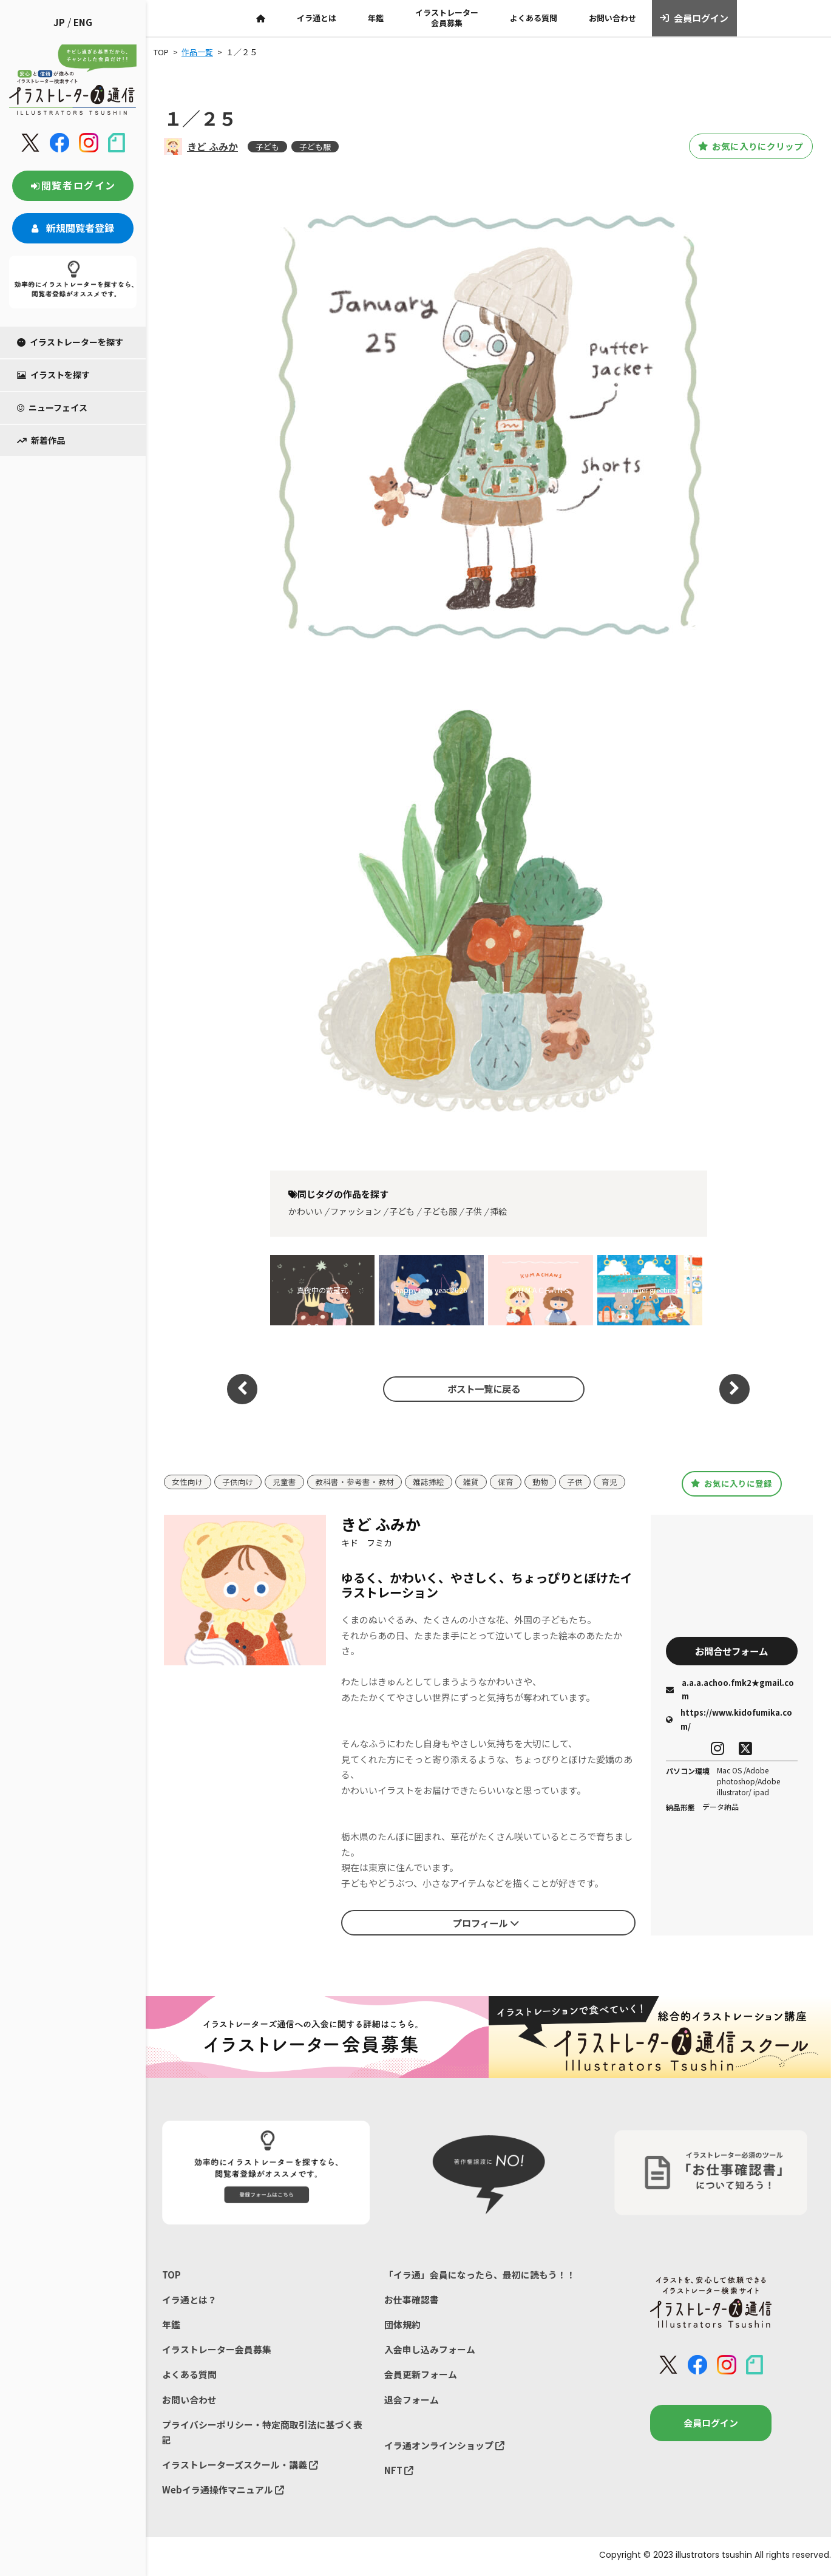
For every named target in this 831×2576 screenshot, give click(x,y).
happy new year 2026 (431, 1290)
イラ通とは (316, 18)
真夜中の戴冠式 (322, 1290)
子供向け (238, 1482)
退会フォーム (411, 2400)
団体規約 (402, 2325)
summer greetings (650, 1290)
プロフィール (486, 1922)
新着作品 (41, 440)
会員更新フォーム (420, 2375)
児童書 (284, 1482)
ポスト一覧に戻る (482, 1388)
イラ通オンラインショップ (444, 2446)
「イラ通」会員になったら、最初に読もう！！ (479, 2274)
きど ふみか (212, 146)
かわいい (305, 1211)
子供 (473, 1211)
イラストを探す (53, 375)
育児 (609, 1482)
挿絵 (498, 1211)
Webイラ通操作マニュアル (223, 2492)
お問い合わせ (612, 18)
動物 (540, 1482)
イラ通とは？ (189, 2300)
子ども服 (315, 146)
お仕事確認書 (411, 2300)
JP (59, 22)
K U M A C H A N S (540, 1290)
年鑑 (376, 18)
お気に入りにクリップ (745, 146)
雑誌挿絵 (428, 1482)
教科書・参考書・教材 (354, 1482)
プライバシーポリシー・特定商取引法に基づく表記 (262, 2433)
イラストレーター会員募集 (446, 18)
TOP (171, 2274)
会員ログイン (694, 18)
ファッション (355, 1211)
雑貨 (471, 1482)
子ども (267, 146)
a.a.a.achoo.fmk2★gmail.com (730, 1689)
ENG (82, 22)
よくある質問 (533, 18)
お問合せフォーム (731, 1650)
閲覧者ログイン (73, 185)
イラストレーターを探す (70, 342)
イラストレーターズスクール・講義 (240, 2466)
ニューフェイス (52, 407)
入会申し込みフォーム (429, 2350)
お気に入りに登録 (732, 1483)
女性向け (187, 1482)
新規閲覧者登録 (73, 227)
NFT (398, 2472)
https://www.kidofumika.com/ (729, 1720)
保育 (506, 1482)
